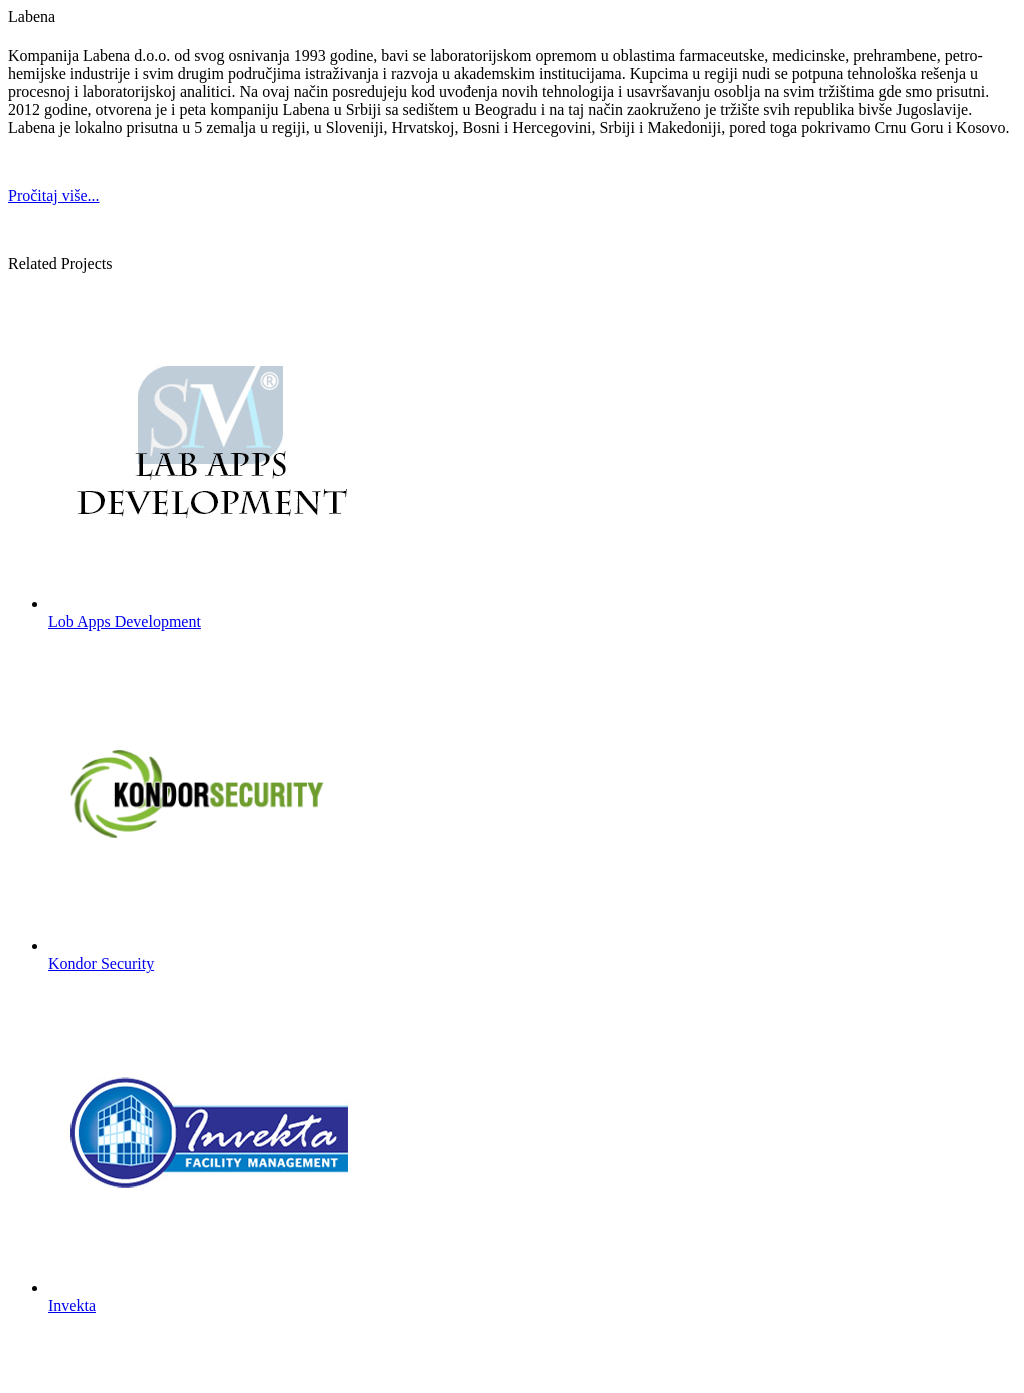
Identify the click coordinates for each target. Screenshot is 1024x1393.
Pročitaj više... (54, 195)
